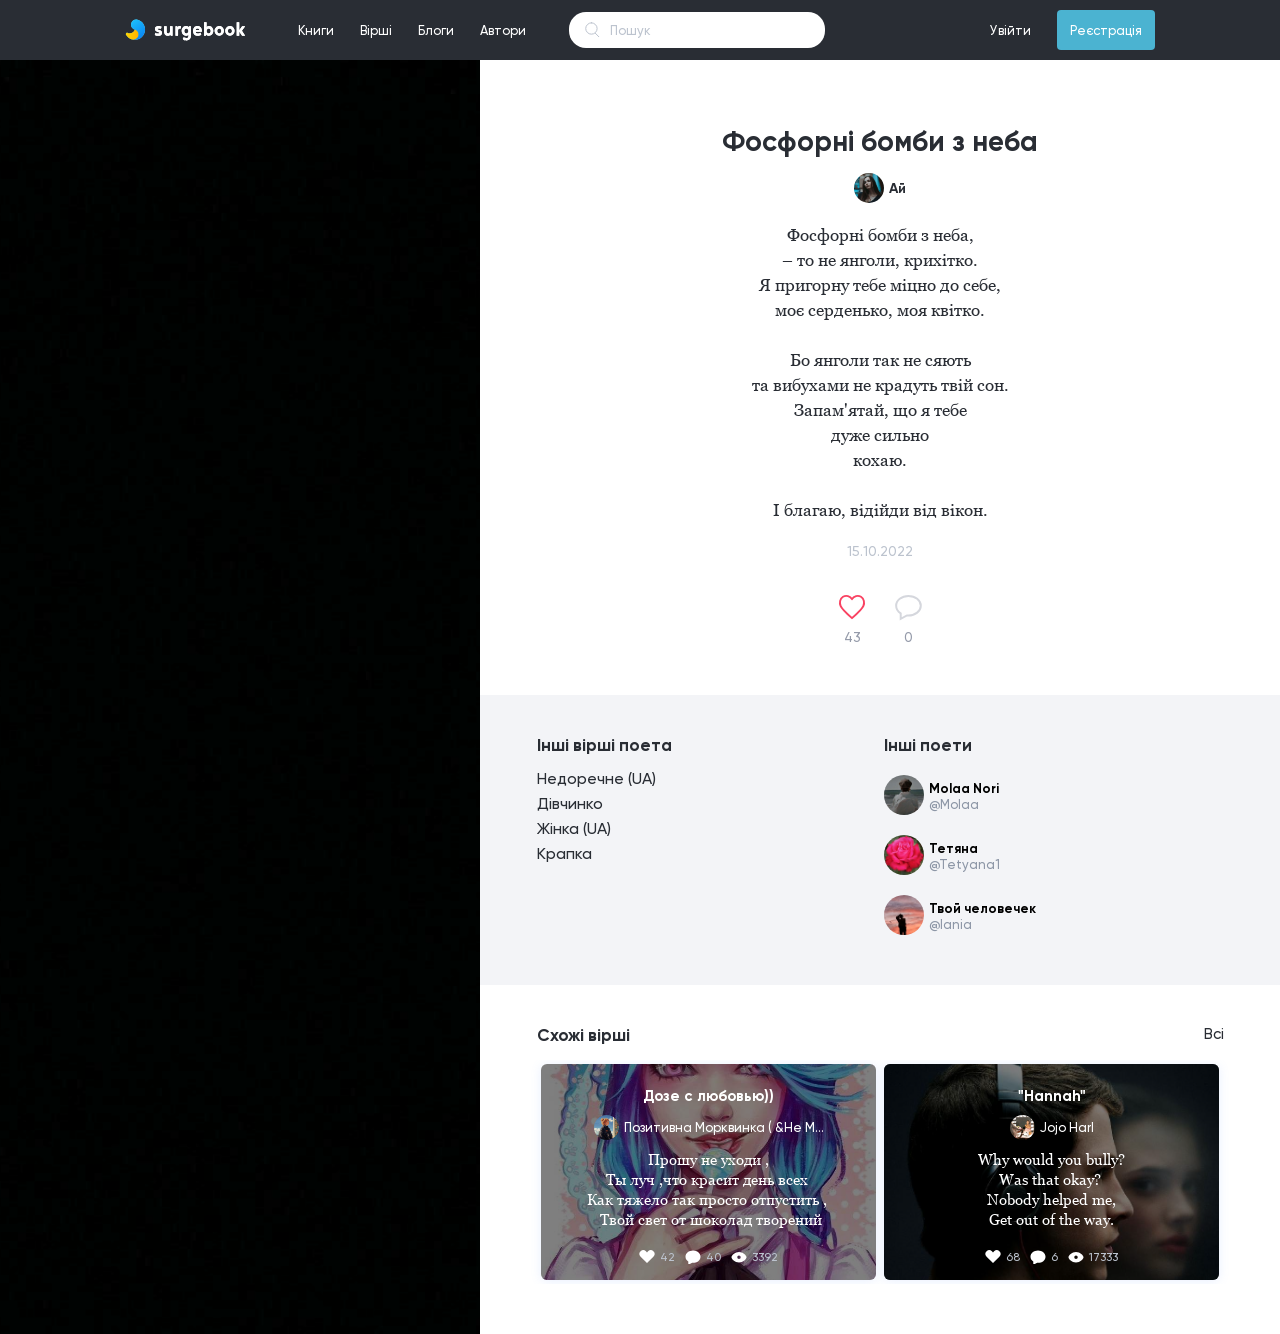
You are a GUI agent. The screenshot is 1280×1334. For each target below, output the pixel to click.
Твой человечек (982, 908)
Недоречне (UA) (596, 778)
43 (852, 637)
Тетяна (953, 848)
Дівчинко (570, 803)
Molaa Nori (964, 788)
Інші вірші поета (604, 745)
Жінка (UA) (574, 828)
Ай (897, 188)
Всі (1214, 1034)
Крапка (564, 853)
